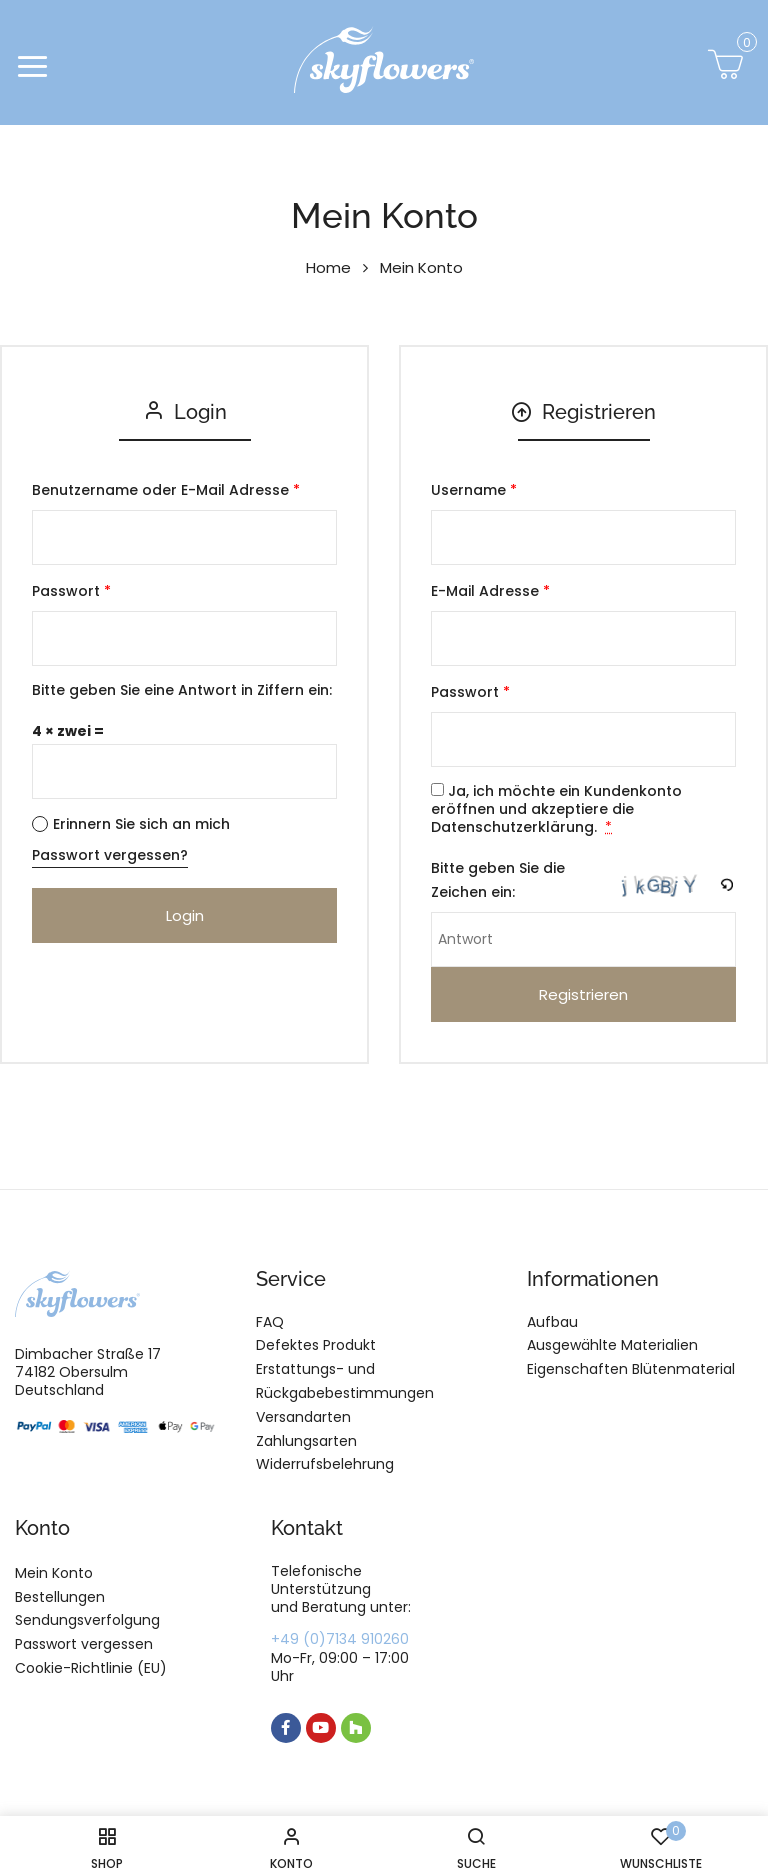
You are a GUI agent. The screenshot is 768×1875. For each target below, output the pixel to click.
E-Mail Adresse (490, 591)
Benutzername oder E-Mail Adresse (166, 490)
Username (474, 490)
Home (328, 267)
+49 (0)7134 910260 (340, 1639)
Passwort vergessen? (110, 855)
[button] (725, 70)
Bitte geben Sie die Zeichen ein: (498, 880)
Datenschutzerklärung (512, 827)
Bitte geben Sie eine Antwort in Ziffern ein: (182, 690)
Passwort (71, 591)
